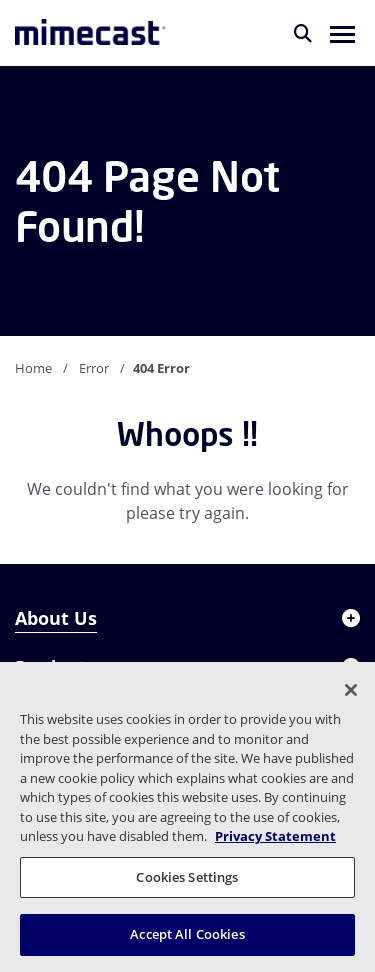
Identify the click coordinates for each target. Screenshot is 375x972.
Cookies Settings (187, 877)
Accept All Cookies (187, 934)
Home (33, 368)
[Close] (351, 690)
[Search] (303, 33)
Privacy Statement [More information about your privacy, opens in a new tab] (275, 836)
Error (94, 368)
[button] (342, 33)
